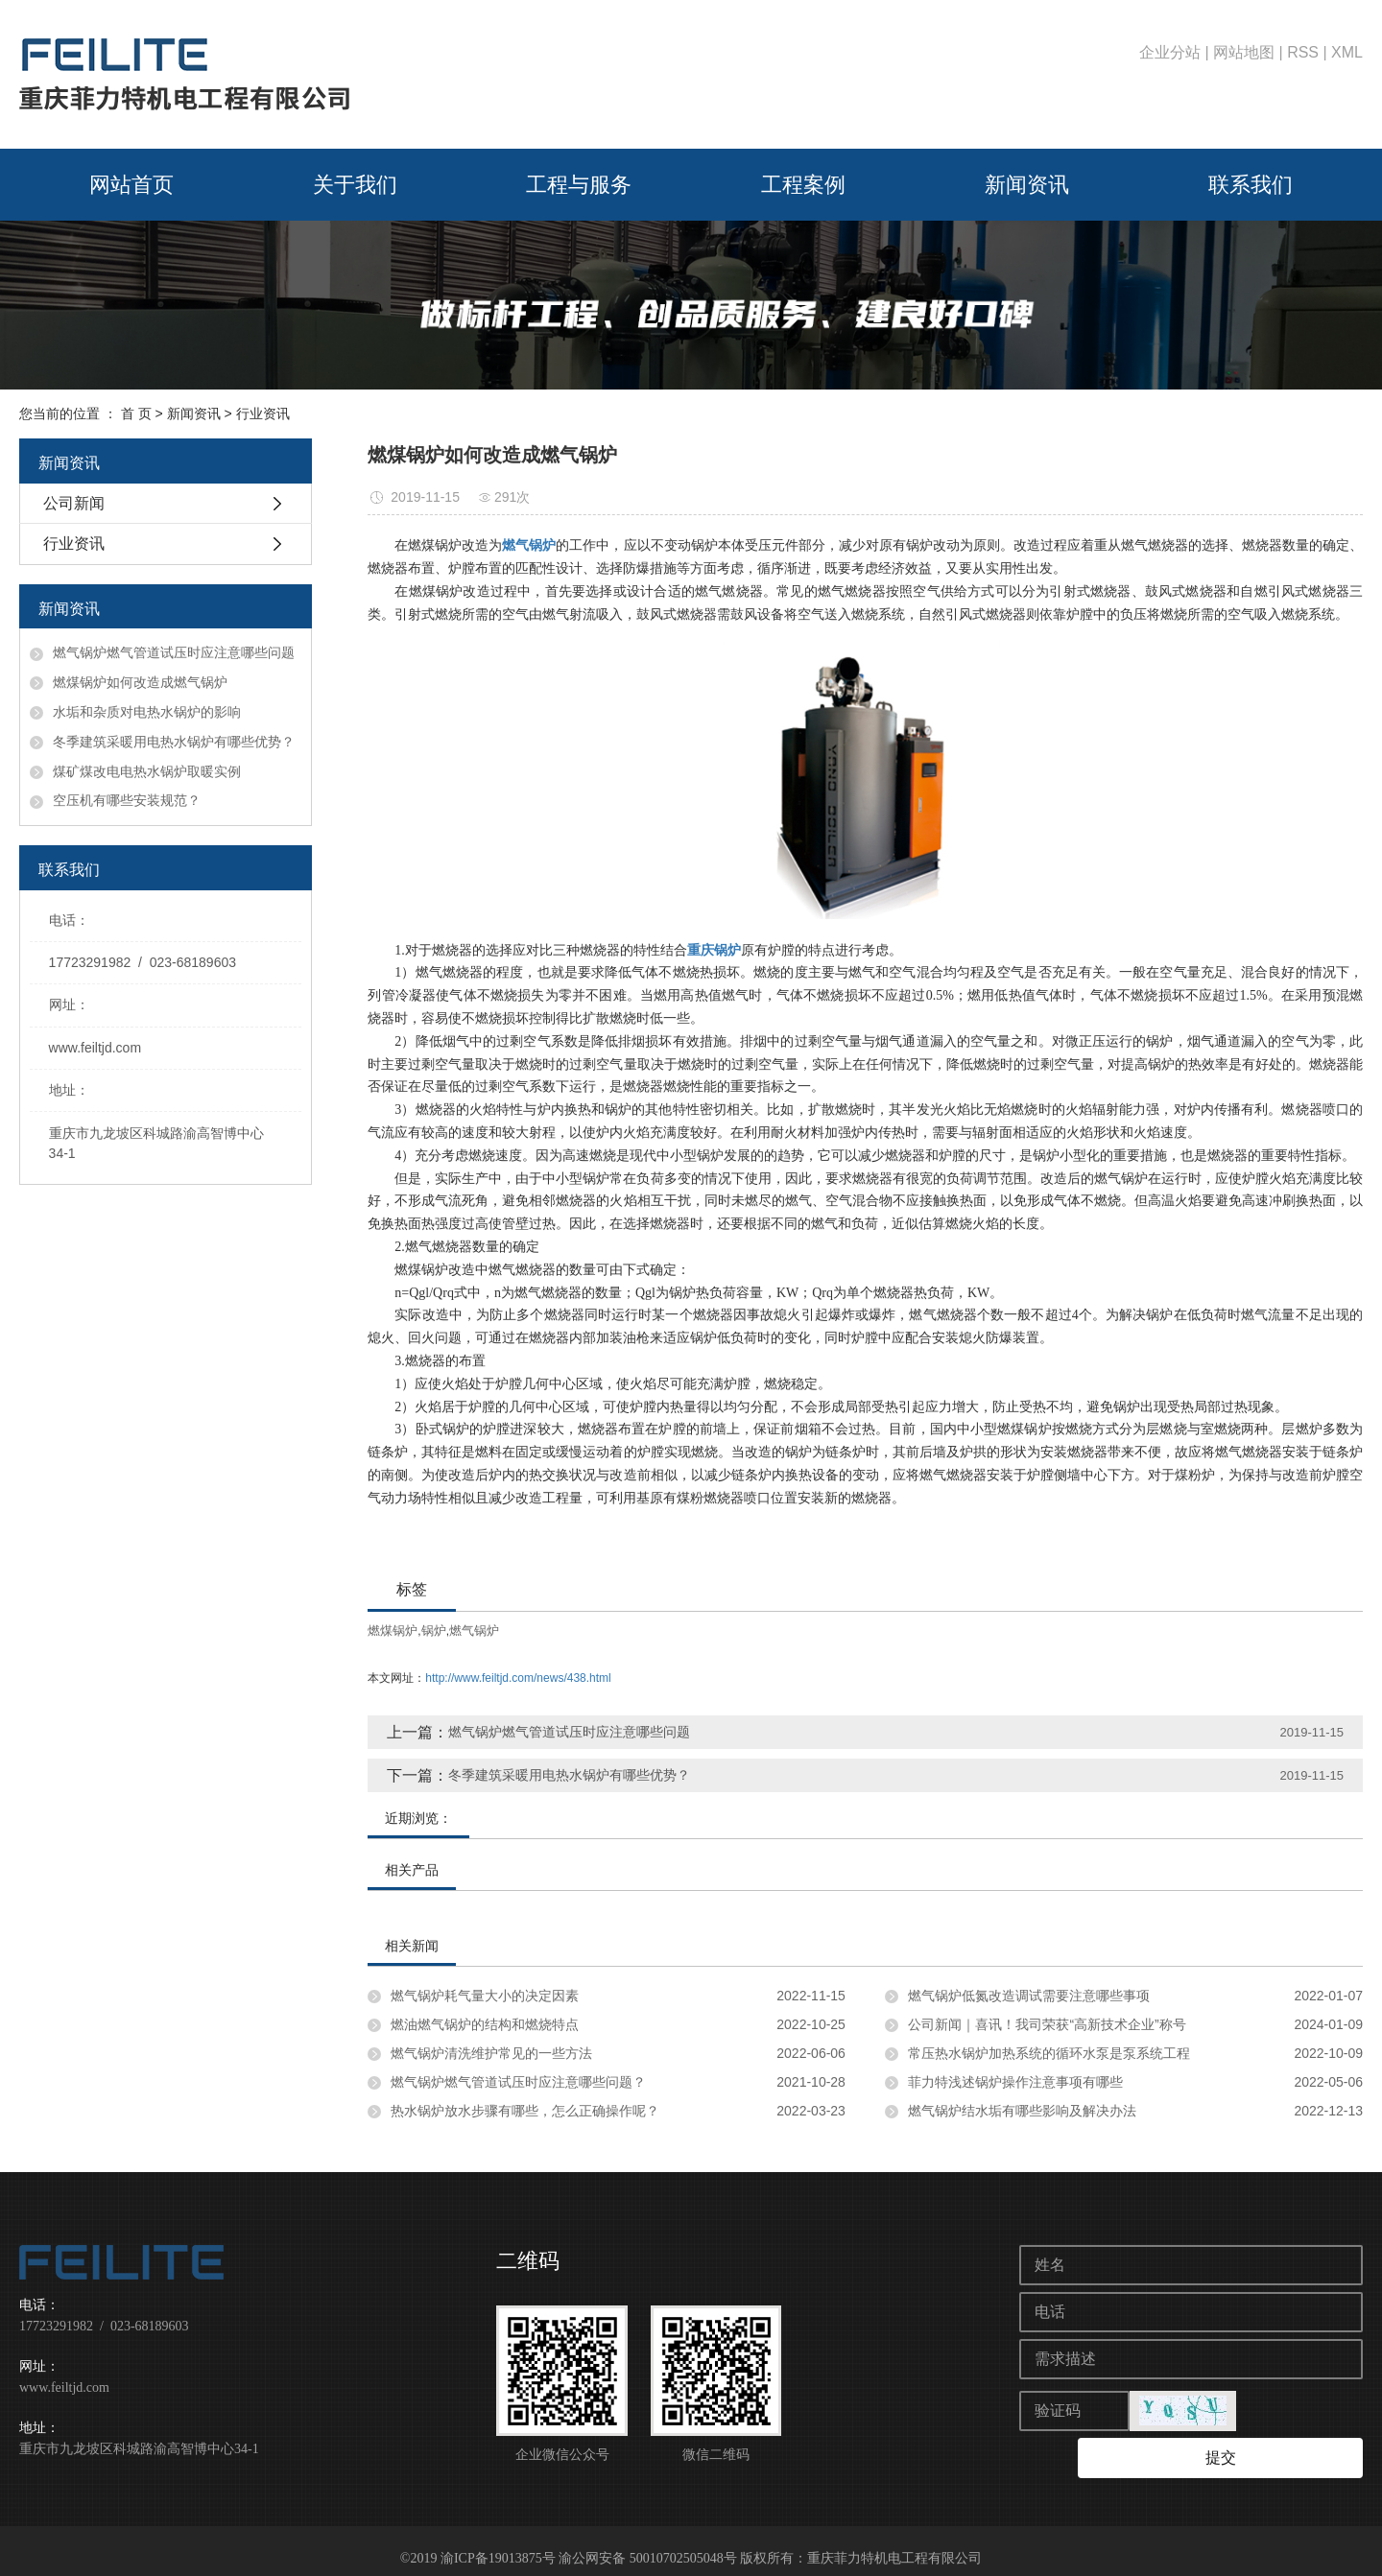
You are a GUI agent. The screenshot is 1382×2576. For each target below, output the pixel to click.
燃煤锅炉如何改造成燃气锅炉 (140, 682)
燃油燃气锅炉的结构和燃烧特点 (485, 2024)
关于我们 (355, 185)
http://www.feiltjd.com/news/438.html (517, 1678)
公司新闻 (74, 503)
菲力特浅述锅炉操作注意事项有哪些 (1015, 2082)
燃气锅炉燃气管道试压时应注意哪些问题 (174, 652)
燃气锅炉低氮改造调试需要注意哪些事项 (1029, 1995)
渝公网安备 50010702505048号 (648, 2543)
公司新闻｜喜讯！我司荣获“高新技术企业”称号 (1046, 2024)
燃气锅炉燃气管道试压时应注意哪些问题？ (518, 2082)
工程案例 (803, 185)
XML (1347, 52)
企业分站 (1170, 52)
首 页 (136, 413)
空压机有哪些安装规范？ (127, 800)
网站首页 (131, 185)
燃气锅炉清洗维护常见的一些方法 (491, 2053)
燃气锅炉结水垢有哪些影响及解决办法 (1022, 2110)
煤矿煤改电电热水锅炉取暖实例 (147, 771)
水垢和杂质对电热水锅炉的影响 (147, 712)
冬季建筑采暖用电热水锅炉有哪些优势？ (174, 741)
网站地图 (1244, 52)
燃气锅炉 (474, 1630)
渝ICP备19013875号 (498, 2543)
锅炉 (433, 1630)
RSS (1303, 52)
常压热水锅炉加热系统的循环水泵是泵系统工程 (1049, 2053)
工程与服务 (578, 185)
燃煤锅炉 (392, 1630)
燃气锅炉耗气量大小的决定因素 (485, 1995)
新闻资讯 (1027, 185)
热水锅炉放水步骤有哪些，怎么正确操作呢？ (525, 2110)
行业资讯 (263, 413)
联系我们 (1250, 185)
